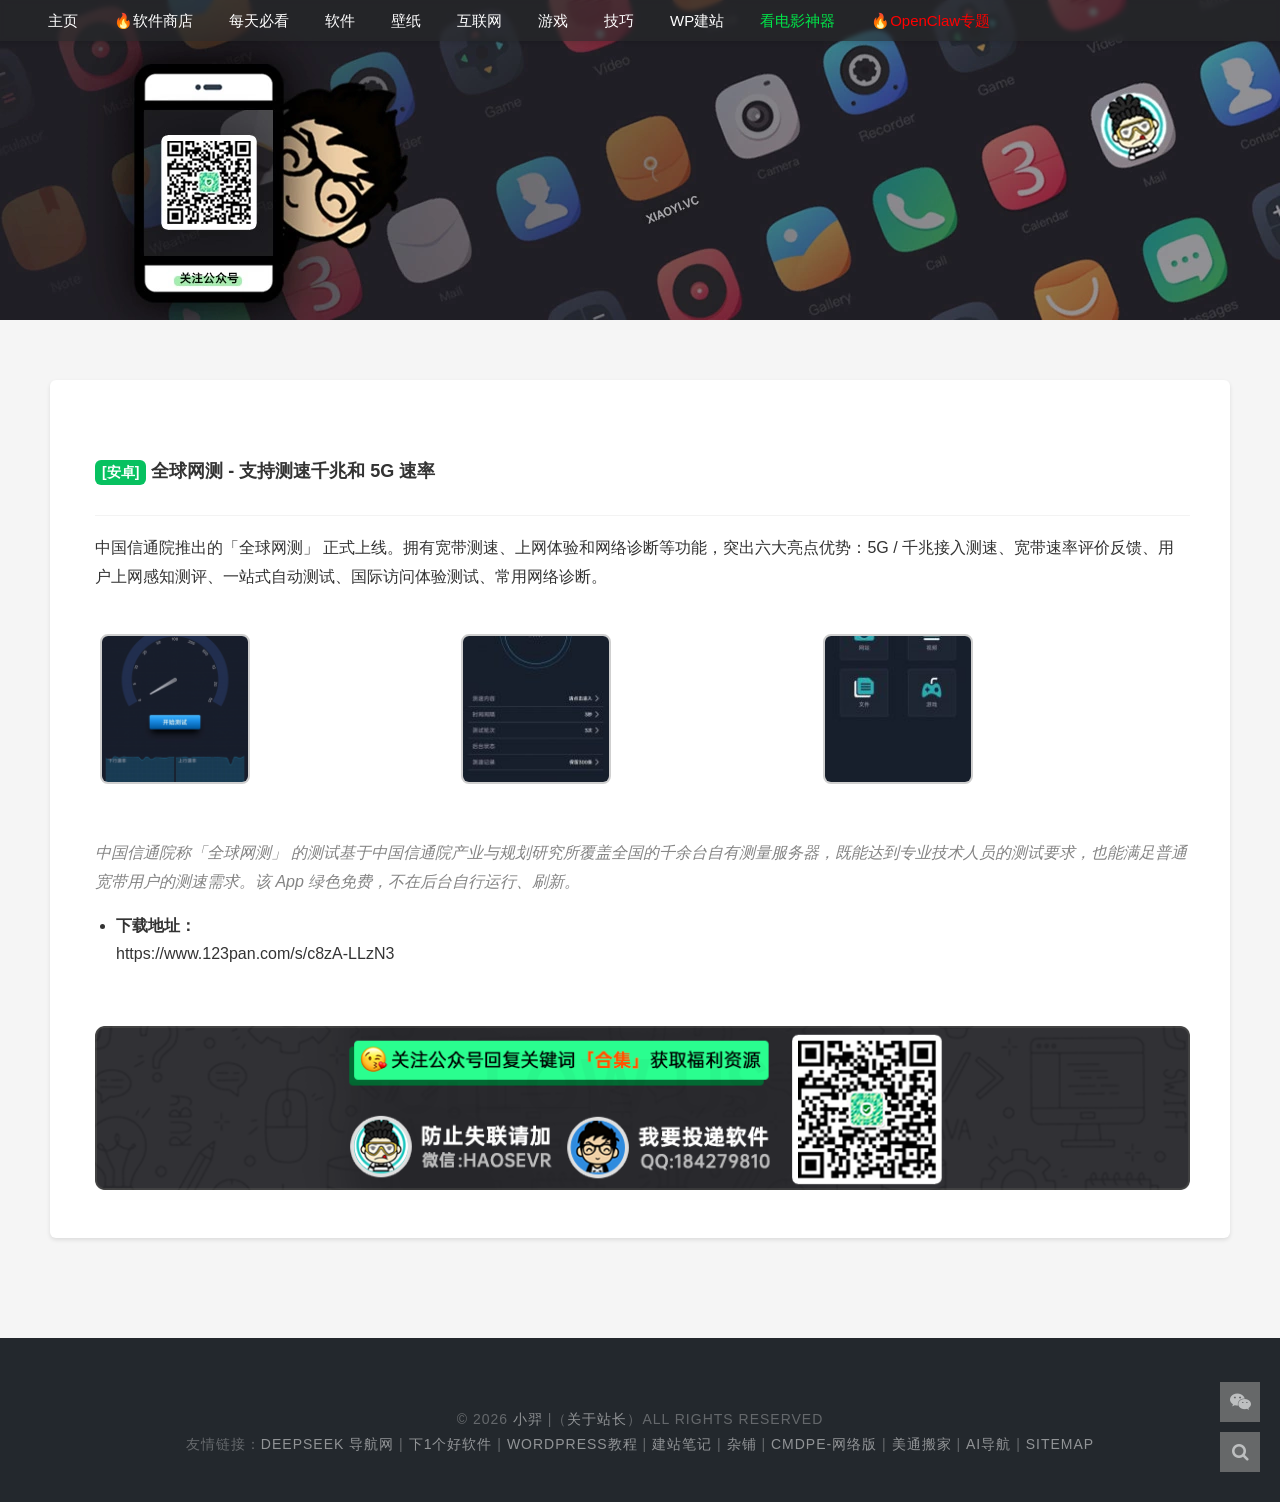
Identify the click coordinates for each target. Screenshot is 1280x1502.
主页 (63, 20)
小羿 (528, 1419)
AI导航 (988, 1444)
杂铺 (742, 1444)
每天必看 (259, 20)
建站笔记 (682, 1444)
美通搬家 (922, 1444)
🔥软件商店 (153, 20)
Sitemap (1060, 1444)
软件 (340, 20)
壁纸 (406, 20)
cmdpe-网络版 (824, 1444)
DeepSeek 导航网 (327, 1444)
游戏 (553, 20)
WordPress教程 (572, 1444)
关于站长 (597, 1419)
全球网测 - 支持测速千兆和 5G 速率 (265, 471)
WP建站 (697, 20)
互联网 (479, 20)
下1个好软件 (451, 1444)
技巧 (619, 20)
